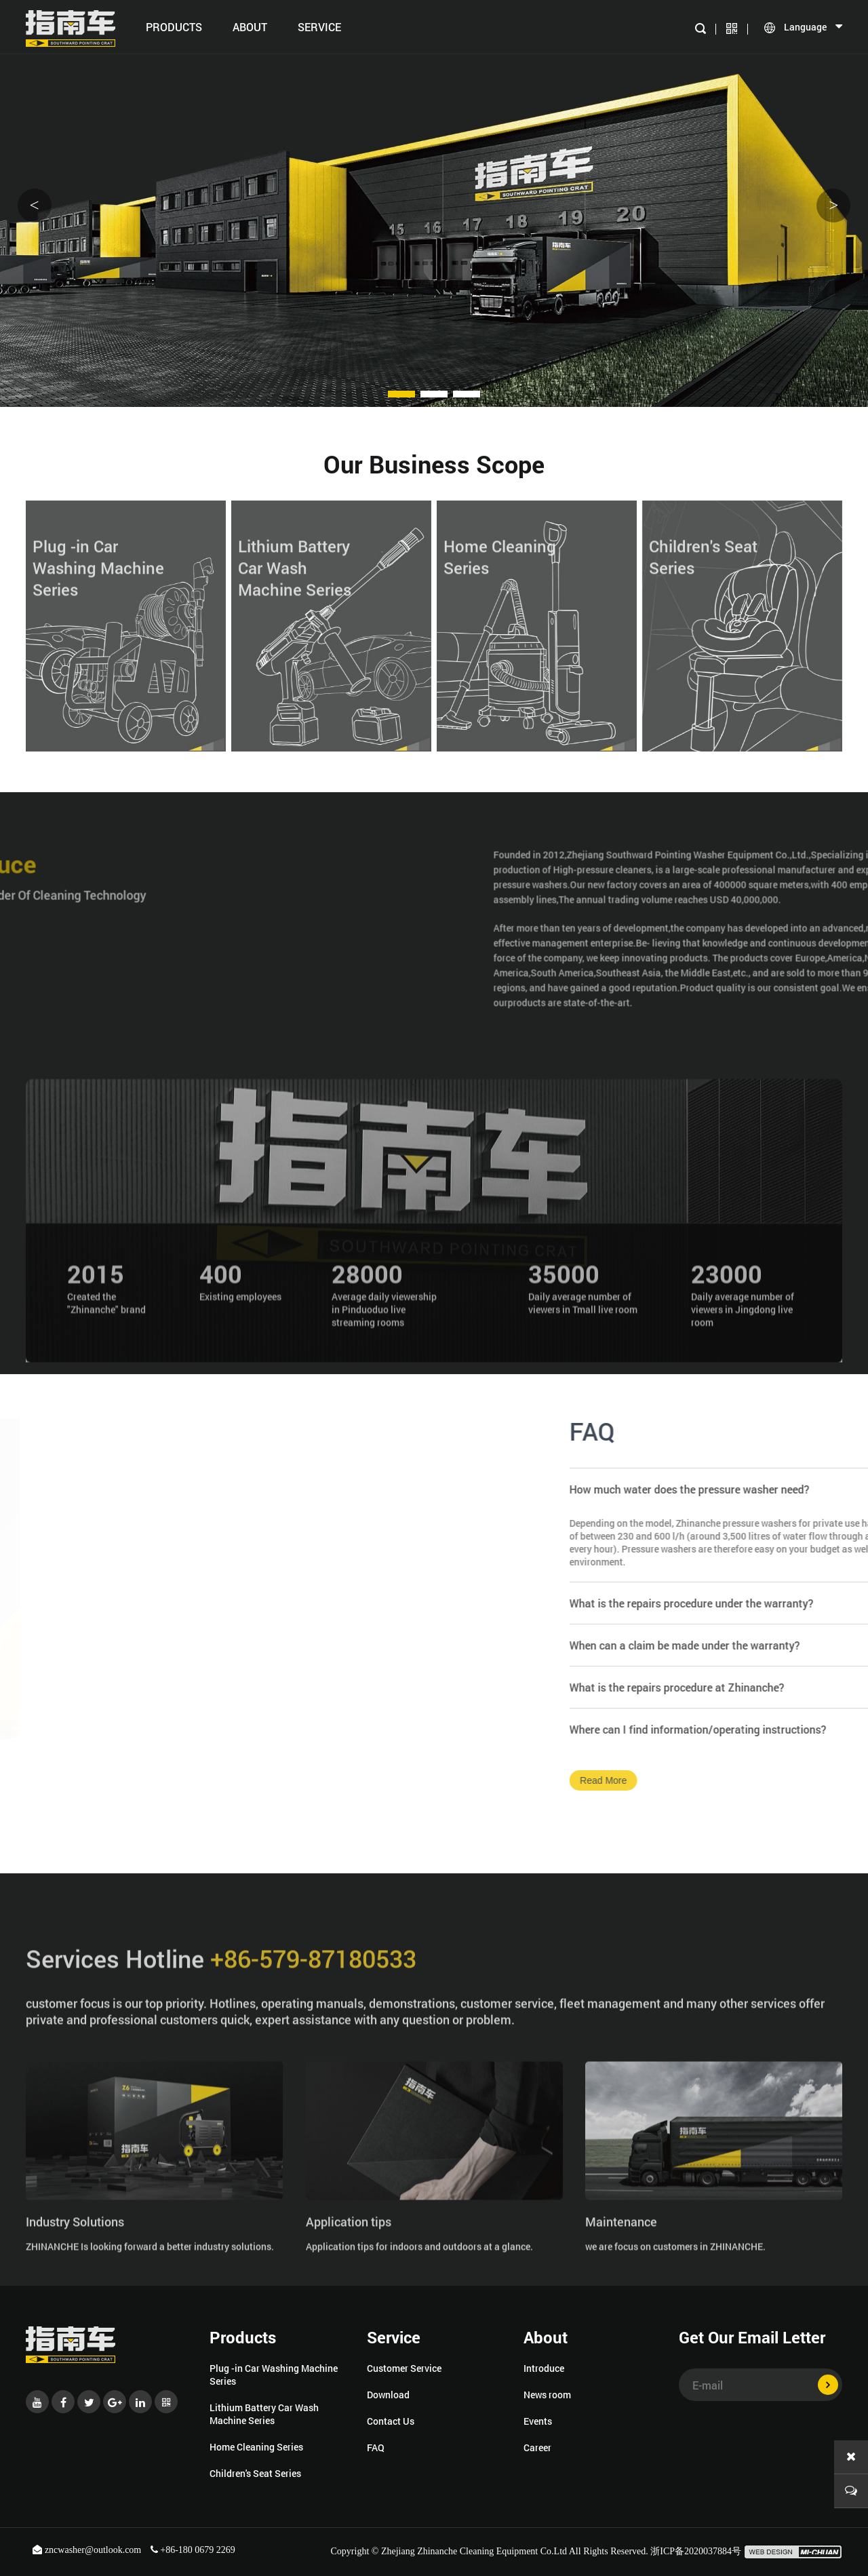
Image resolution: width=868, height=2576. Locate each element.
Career (537, 2447)
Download (388, 2394)
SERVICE (319, 27)
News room (547, 2394)
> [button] (833, 205)
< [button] (34, 205)
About (250, 27)
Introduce (544, 2368)
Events (538, 2421)
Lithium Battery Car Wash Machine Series (264, 2414)
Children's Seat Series (255, 2473)
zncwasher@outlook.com (88, 2550)
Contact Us (390, 2421)
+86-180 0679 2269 (193, 2550)
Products (174, 27)
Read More (785, 1780)
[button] (401, 394)
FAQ (375, 2447)
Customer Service (404, 2368)
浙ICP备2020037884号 (695, 2551)
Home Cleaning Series (256, 2446)
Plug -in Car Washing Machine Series (274, 2374)
